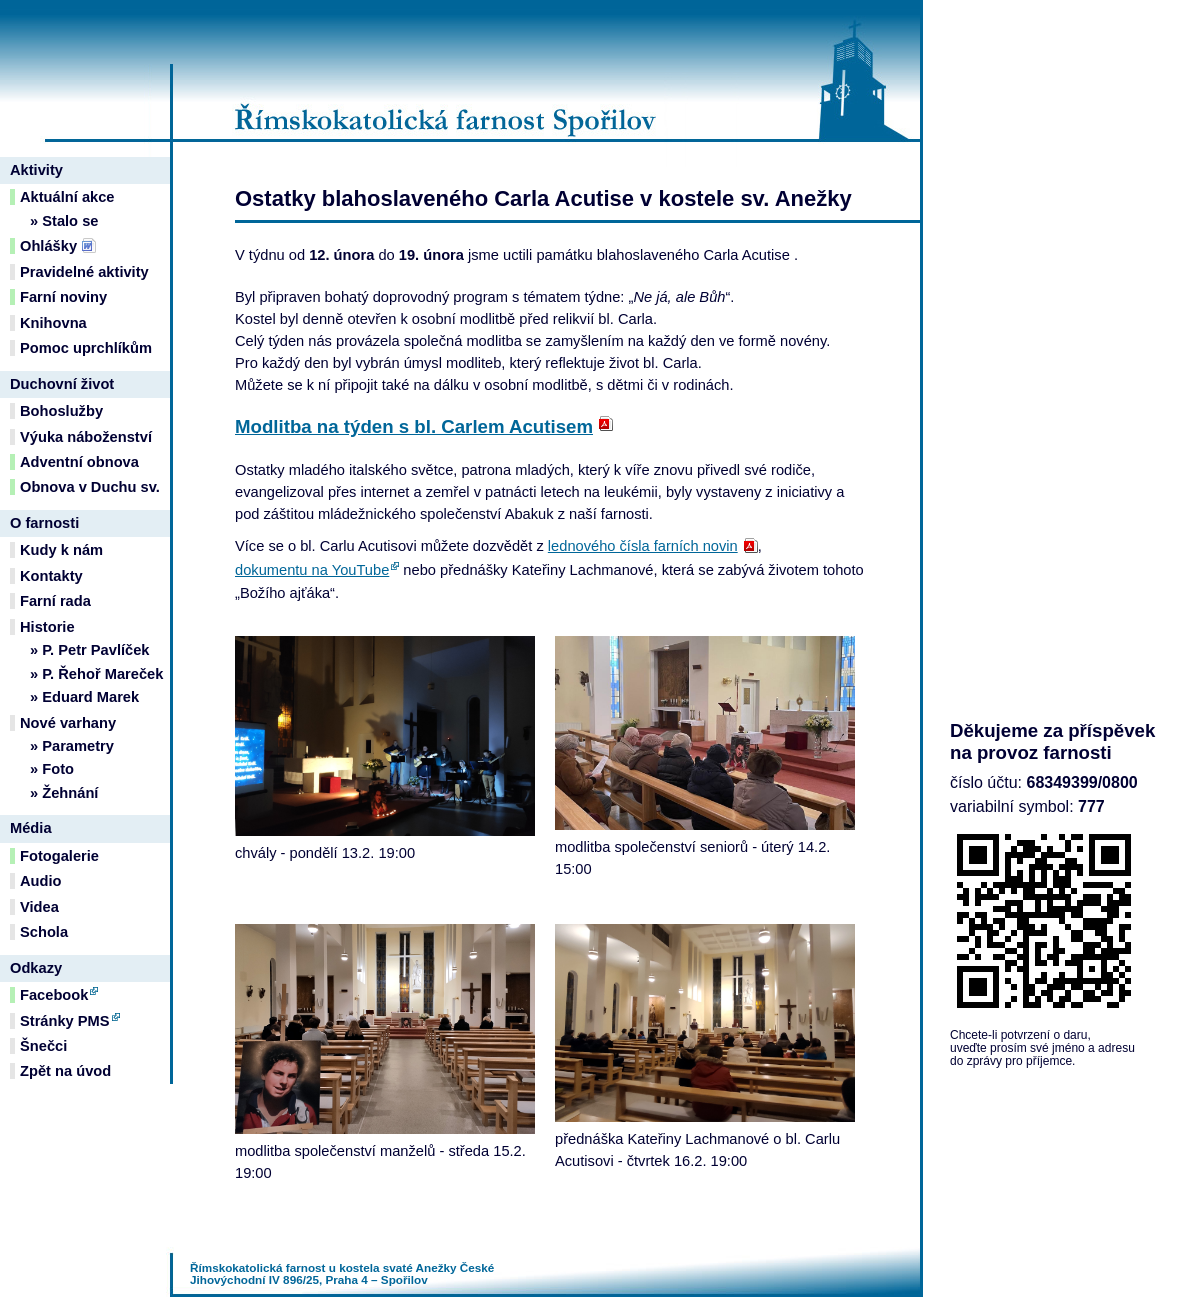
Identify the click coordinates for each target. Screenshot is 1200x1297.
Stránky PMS (65, 1021)
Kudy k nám (61, 550)
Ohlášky (48, 246)
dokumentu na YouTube (312, 570)
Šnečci (43, 1046)
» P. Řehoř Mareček (96, 674)
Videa (39, 907)
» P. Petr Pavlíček (90, 650)
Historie (47, 627)
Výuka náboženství (86, 437)
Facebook (54, 995)
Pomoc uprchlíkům (86, 348)
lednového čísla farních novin (643, 546)
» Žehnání (64, 793)
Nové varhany (68, 723)
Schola (44, 932)
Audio (41, 881)
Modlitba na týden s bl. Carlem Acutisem (414, 426)
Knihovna (53, 323)
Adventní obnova (79, 462)
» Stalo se (64, 221)
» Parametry (72, 746)
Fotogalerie (59, 856)
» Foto (52, 769)
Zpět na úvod (65, 1071)
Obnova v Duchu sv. (90, 487)
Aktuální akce (67, 197)
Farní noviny (63, 297)
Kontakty (51, 576)
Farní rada (55, 601)
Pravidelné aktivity (84, 272)
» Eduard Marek (84, 697)
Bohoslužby (61, 411)
